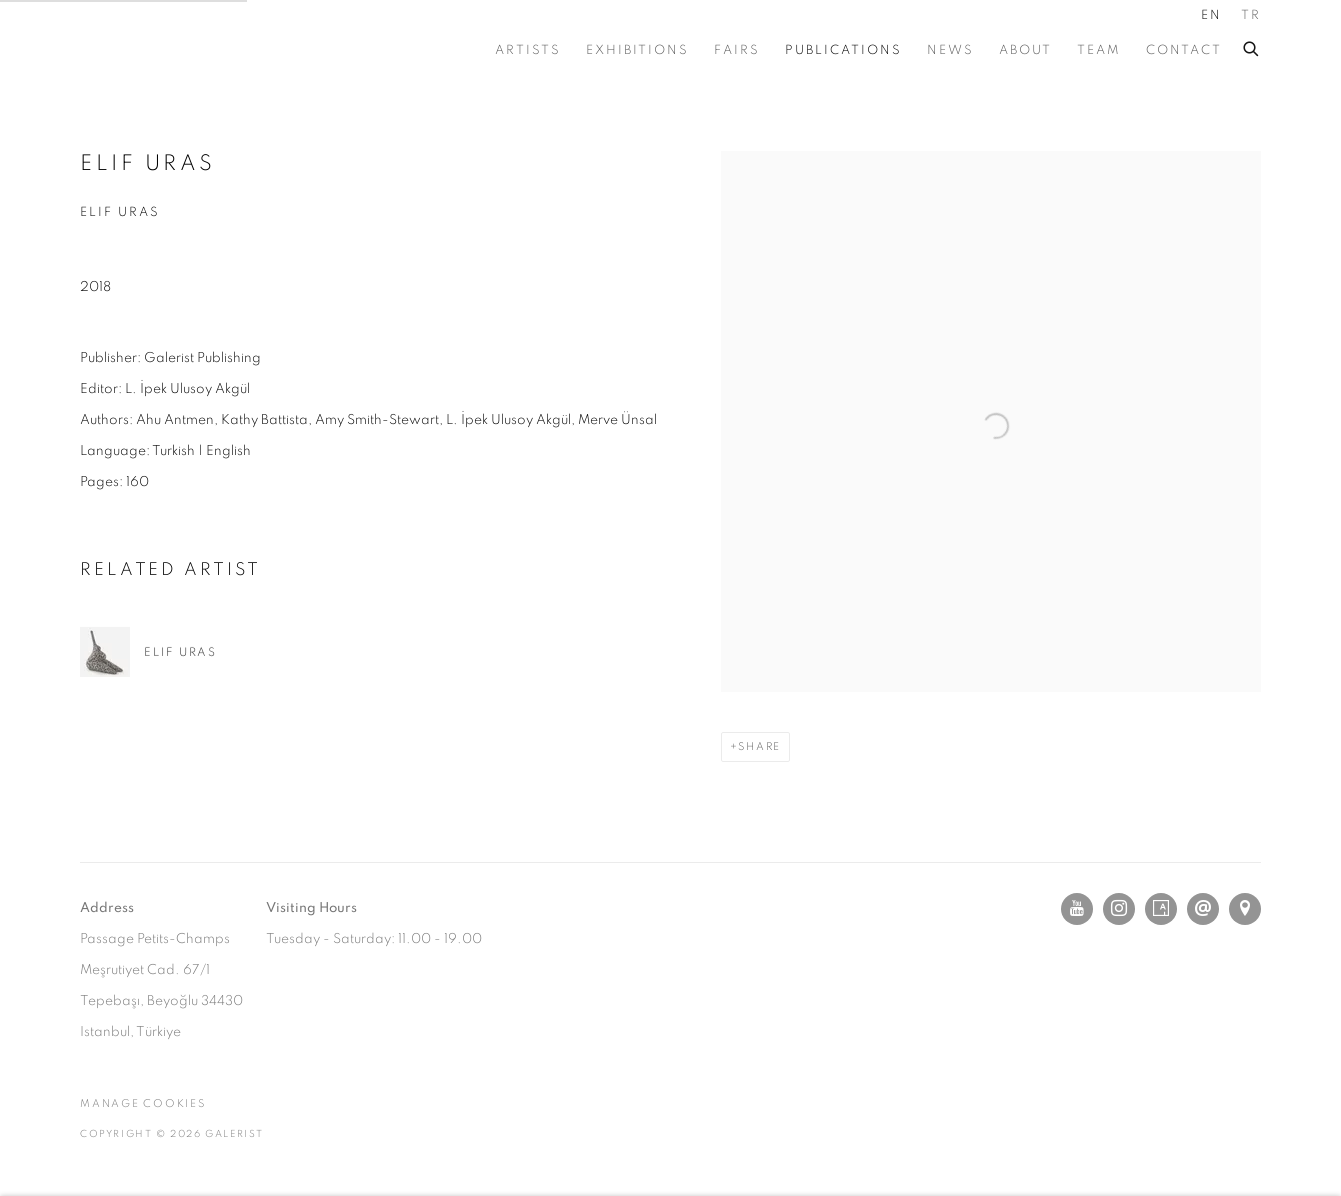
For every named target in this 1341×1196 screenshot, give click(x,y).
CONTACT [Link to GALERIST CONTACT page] (1184, 50)
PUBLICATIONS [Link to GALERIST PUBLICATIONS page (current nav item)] (843, 50)
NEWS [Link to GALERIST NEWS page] (950, 50)
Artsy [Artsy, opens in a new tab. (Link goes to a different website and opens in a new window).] (1161, 909)
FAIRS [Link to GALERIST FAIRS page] (737, 50)
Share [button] (759, 746)
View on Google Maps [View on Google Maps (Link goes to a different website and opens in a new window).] (1245, 909)
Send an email (1203, 909)
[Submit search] (1252, 46)
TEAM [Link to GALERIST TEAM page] (1099, 50)
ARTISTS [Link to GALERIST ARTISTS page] (528, 50)
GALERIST (170, 50)
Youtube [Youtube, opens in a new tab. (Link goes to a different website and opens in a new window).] (1077, 909)
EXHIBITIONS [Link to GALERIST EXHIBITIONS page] (637, 50)
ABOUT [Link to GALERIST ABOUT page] (1025, 50)
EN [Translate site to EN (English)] (1211, 15)
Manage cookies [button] (143, 1103)
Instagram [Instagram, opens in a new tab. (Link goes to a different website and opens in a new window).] (1119, 909)
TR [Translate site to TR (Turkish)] (1251, 15)
